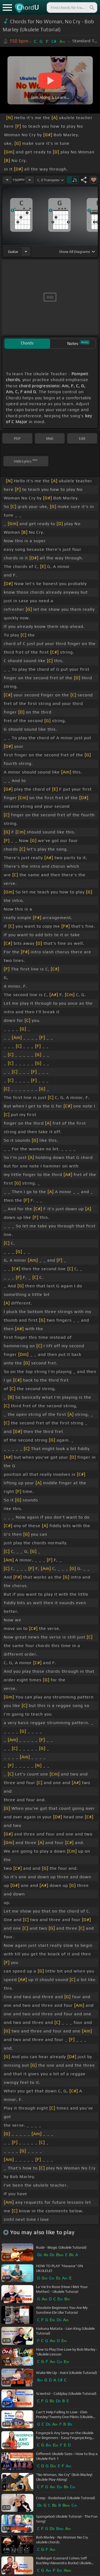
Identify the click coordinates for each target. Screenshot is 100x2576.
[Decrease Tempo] (7, 180)
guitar (13, 251)
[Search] (91, 7)
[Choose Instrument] (26, 251)
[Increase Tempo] (29, 180)
